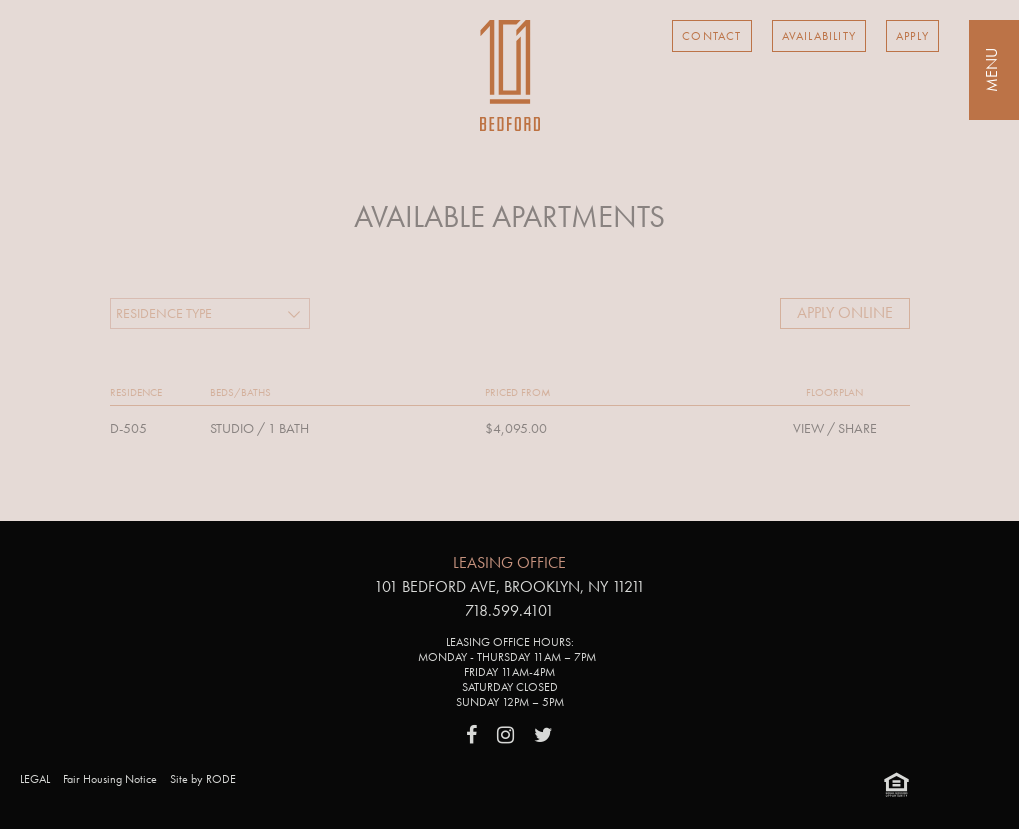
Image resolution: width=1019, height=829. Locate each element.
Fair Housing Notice (110, 779)
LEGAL (35, 779)
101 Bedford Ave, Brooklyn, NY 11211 (509, 586)
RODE (221, 779)
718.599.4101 (509, 610)
